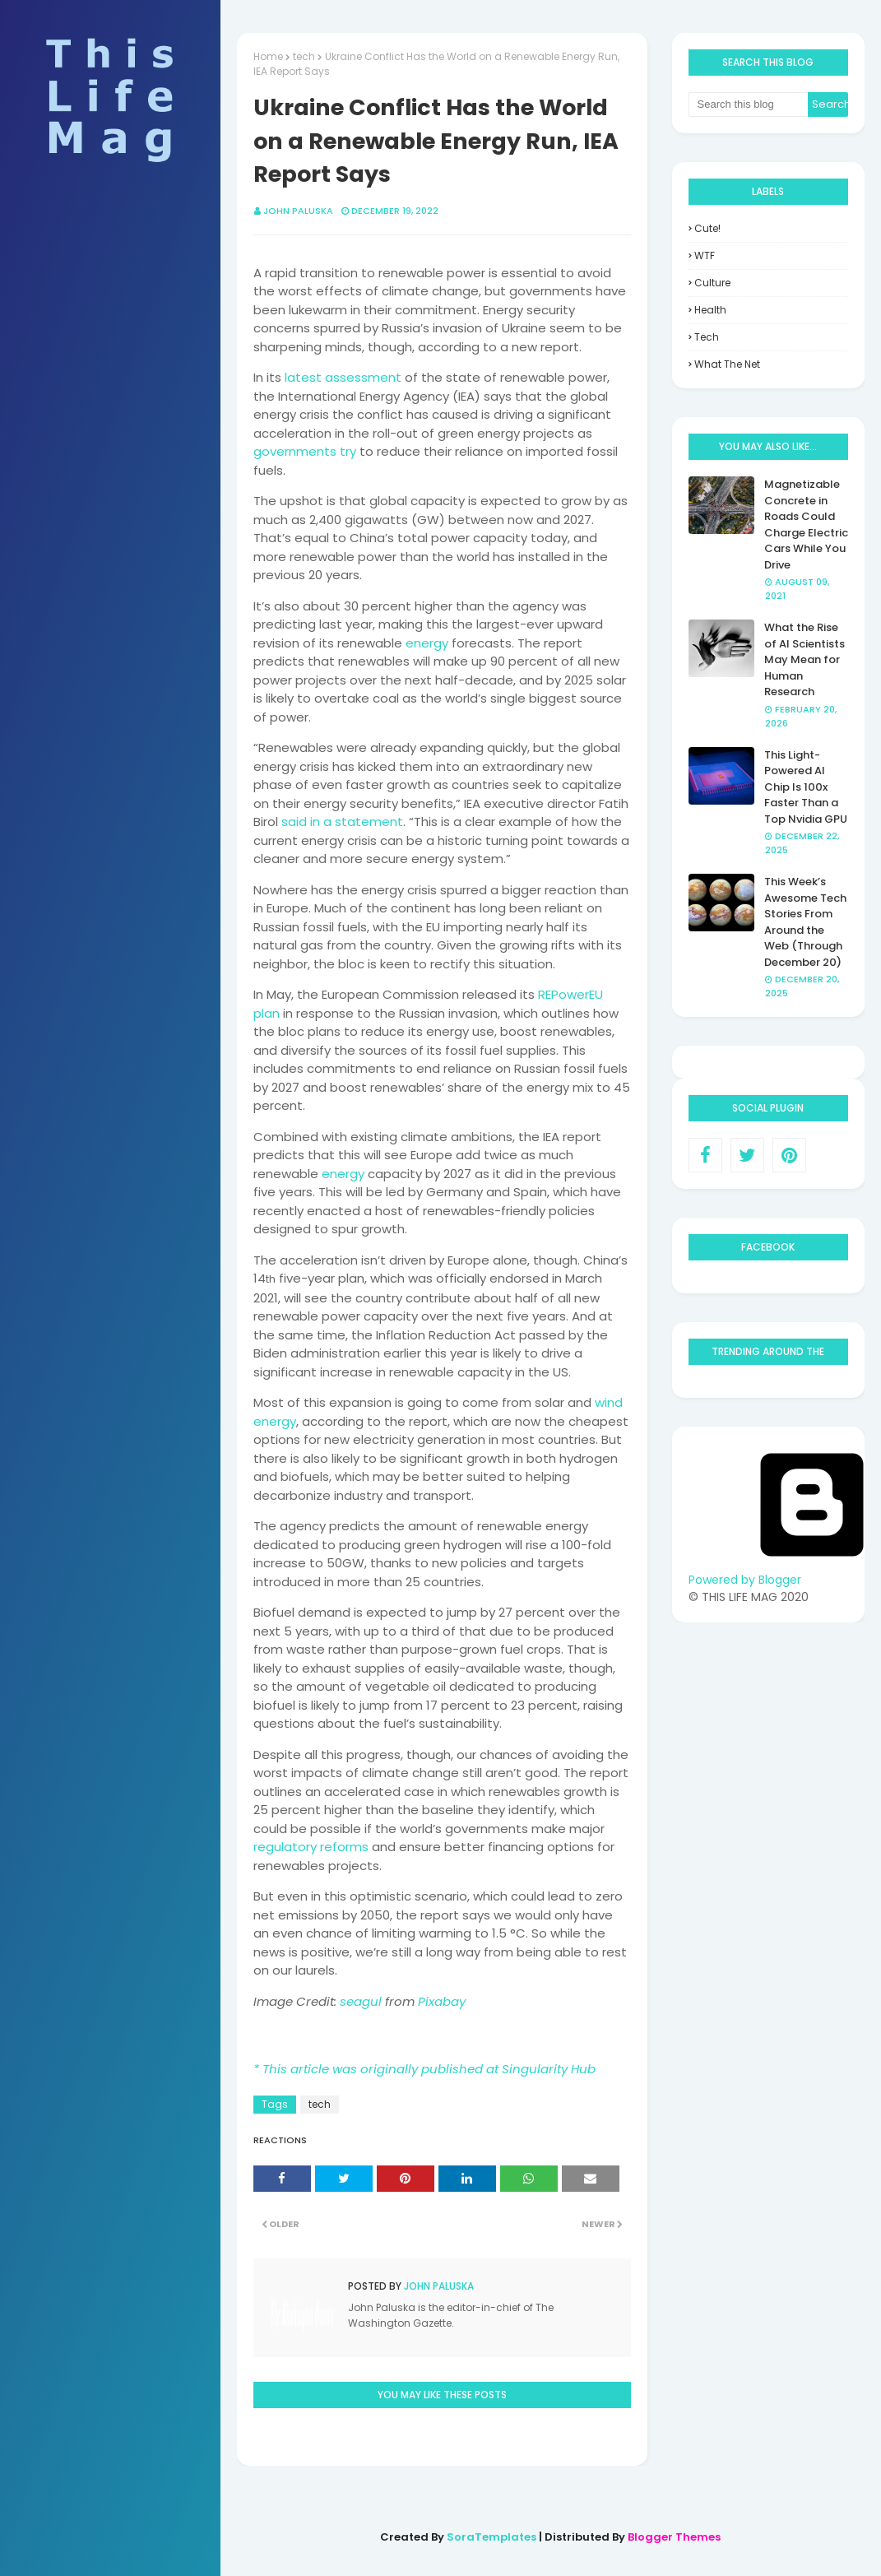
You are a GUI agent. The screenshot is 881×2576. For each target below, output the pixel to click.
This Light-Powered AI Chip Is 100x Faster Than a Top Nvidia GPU (805, 787)
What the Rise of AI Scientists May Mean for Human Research (804, 659)
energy (427, 643)
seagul (361, 2001)
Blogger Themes (674, 2537)
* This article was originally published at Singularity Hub (424, 2068)
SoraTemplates (491, 2537)
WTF (704, 255)
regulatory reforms (311, 1846)
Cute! (707, 228)
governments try (304, 451)
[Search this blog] (749, 104)
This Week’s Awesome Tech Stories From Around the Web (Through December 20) (805, 922)
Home (268, 56)
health (710, 310)
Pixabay (442, 2001)
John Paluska (298, 210)
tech (304, 56)
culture (712, 283)
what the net (727, 364)
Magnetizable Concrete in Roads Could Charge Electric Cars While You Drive (806, 524)
